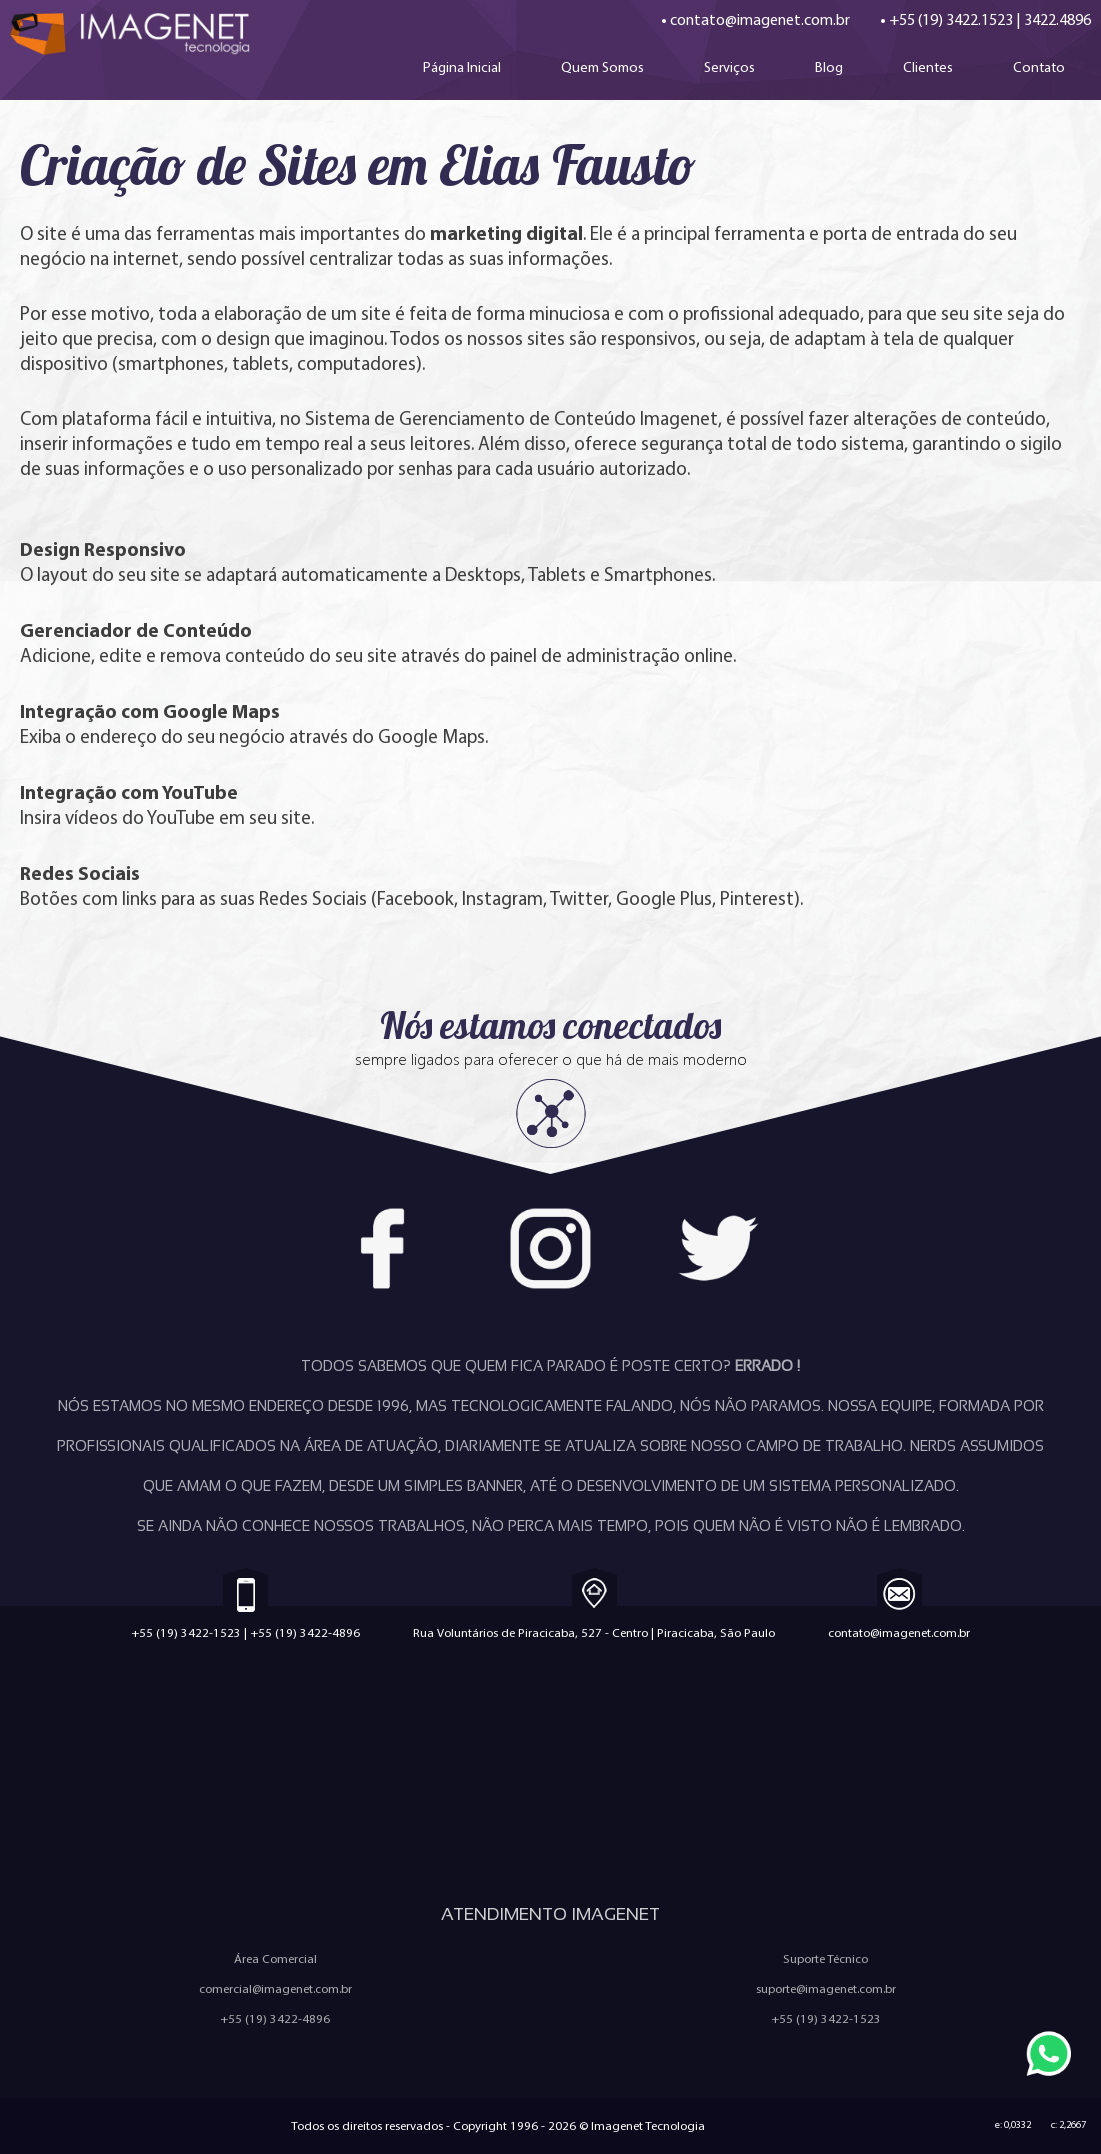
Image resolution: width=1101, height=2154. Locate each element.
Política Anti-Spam (680, 1801)
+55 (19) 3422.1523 (951, 19)
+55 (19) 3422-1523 (186, 1632)
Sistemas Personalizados (400, 1836)
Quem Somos (602, 67)
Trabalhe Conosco (680, 1766)
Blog (829, 67)
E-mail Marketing (140, 1836)
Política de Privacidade (941, 1801)
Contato (1039, 67)
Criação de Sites (140, 1766)
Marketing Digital (400, 1801)
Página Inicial (462, 67)
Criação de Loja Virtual (400, 1766)
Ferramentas (680, 1836)
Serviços (729, 67)
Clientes (928, 67)
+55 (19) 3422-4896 (305, 1632)
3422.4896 (1057, 19)
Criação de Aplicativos (140, 1801)
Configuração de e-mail (941, 1836)
